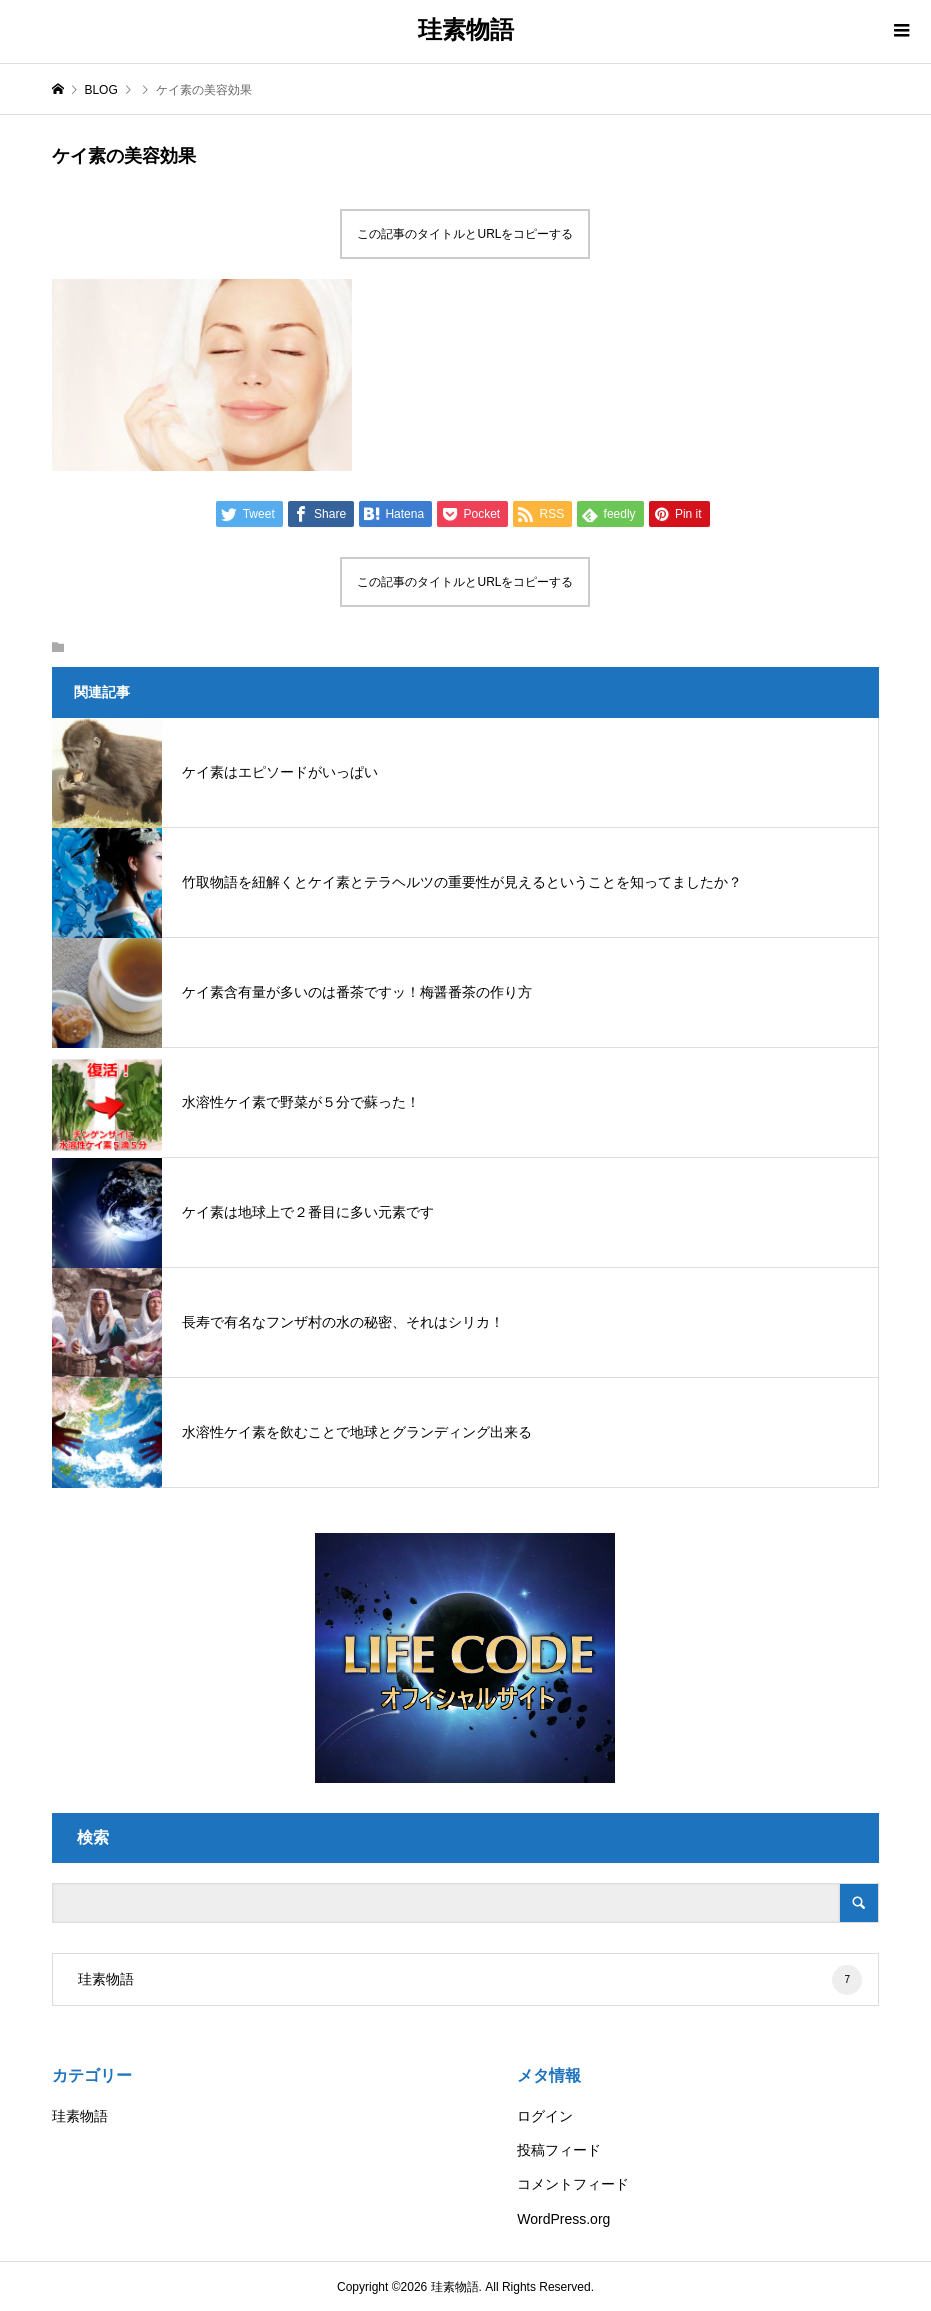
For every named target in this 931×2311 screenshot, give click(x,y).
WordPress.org (563, 2219)
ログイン (545, 2116)
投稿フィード (559, 2150)
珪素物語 (466, 29)
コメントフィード (573, 2184)
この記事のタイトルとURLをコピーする (465, 234)
